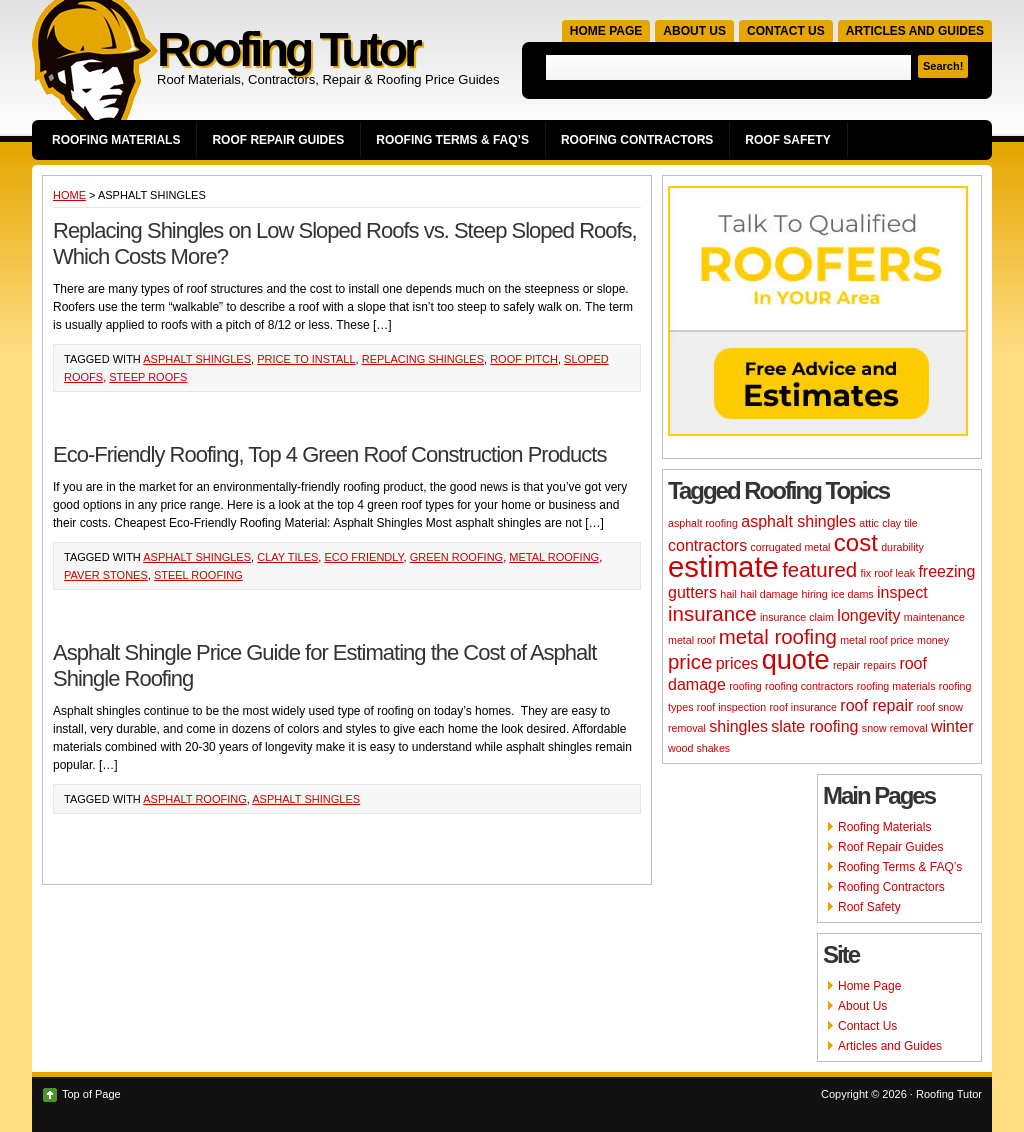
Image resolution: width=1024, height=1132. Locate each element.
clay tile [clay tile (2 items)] (900, 523)
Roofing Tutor (288, 49)
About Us (694, 31)
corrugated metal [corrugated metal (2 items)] (790, 547)
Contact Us (786, 31)
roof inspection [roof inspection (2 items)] (731, 707)
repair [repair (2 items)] (846, 665)
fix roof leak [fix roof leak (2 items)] (888, 573)
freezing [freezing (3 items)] (946, 571)
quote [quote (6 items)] (796, 659)
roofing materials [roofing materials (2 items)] (896, 686)
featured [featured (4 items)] (819, 569)
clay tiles (287, 557)
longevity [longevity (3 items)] (868, 615)
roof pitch (524, 359)
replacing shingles (423, 359)
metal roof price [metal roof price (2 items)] (876, 640)
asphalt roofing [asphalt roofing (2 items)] (703, 523)
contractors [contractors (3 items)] (707, 545)
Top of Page (91, 1094)
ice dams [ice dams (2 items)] (852, 594)
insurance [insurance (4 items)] (712, 613)
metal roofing (554, 557)
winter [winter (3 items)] (952, 726)
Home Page (606, 31)
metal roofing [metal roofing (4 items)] (778, 636)
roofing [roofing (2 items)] (745, 686)
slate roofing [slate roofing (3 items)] (814, 726)
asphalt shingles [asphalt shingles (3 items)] (798, 521)
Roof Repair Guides (278, 140)
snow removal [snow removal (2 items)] (895, 728)
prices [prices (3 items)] (737, 663)
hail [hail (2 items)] (728, 594)
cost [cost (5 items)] (856, 542)
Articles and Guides (915, 31)
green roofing (457, 557)
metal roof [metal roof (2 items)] (691, 640)
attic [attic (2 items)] (869, 523)
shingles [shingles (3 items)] (738, 726)
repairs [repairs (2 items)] (879, 665)
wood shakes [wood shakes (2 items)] (699, 748)
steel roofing (198, 575)
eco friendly (363, 557)
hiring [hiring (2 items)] (815, 594)
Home (69, 195)
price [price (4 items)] (690, 661)
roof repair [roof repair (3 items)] (876, 705)
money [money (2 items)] (933, 640)
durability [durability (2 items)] (902, 547)
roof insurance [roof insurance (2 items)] (803, 707)
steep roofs (148, 377)
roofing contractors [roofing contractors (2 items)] (809, 686)
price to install (306, 359)
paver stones (106, 575)
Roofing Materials (116, 140)
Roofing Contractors (637, 140)
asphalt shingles (197, 359)
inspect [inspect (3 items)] (902, 592)
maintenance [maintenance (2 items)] (934, 617)
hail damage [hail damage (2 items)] (769, 594)
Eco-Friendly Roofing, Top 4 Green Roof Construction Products (329, 454)
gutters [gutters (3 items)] (692, 592)
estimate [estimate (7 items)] (723, 566)
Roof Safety (787, 140)
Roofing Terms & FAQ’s (452, 140)
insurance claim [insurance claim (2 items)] (797, 617)
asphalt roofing (195, 799)
